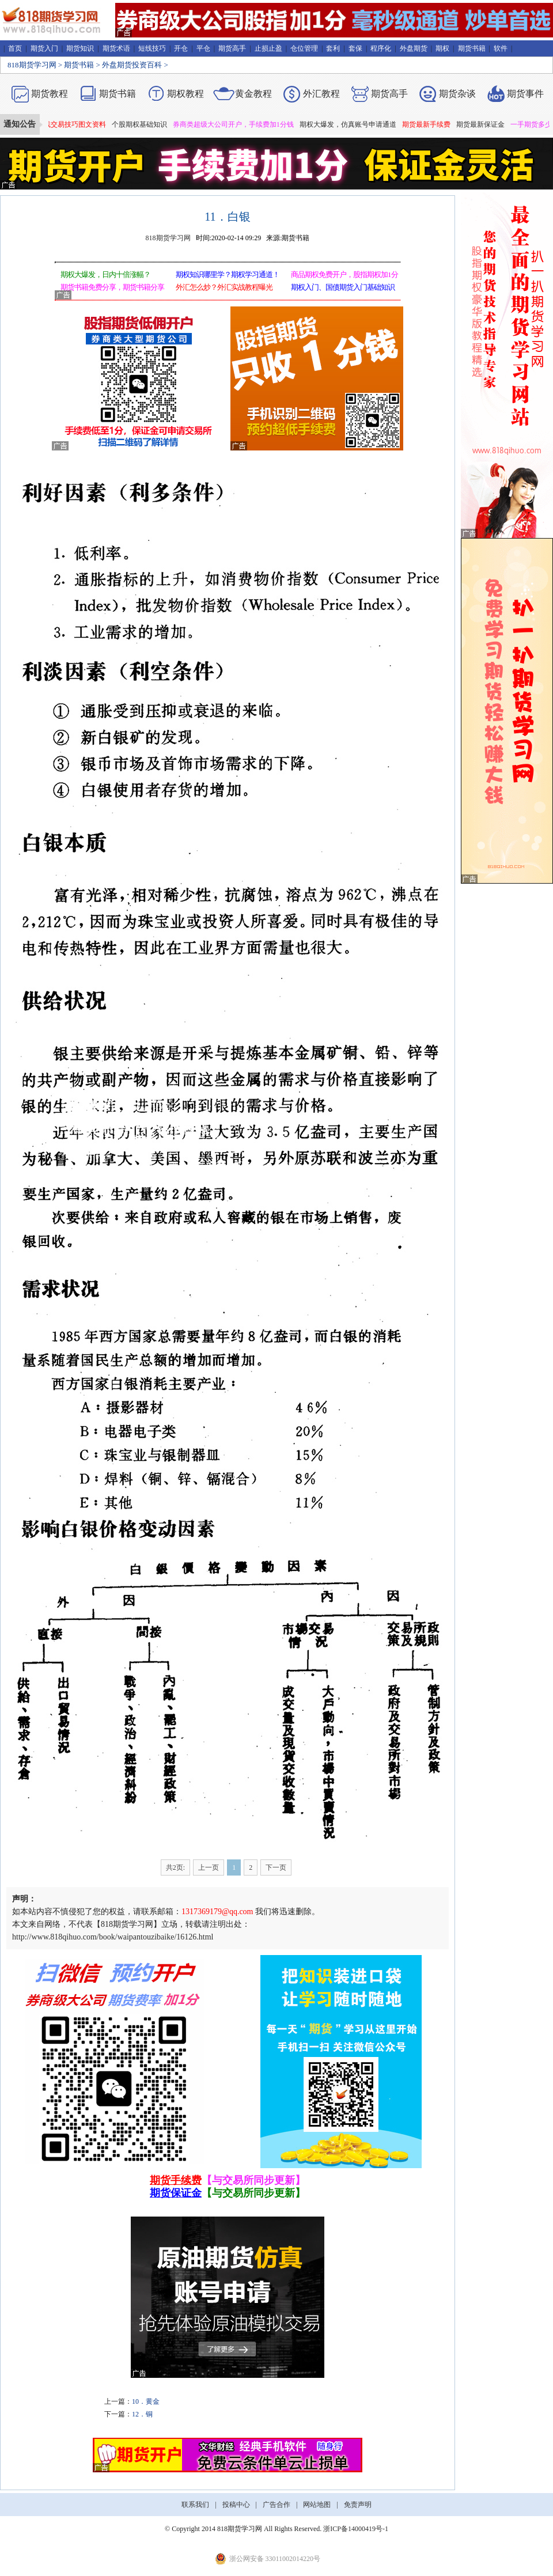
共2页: (175, 1867)
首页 (15, 48)
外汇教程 (321, 94)
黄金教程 (253, 94)
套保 (355, 48)
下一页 (276, 1867)
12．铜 (142, 2414)
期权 (442, 48)
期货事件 (525, 94)
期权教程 (185, 94)
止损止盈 (268, 48)
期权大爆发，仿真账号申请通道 (352, 124)
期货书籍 (472, 48)
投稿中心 (236, 2505)
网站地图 (317, 2505)
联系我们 (195, 2505)
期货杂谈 (457, 94)
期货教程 (49, 94)
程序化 (380, 48)
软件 (500, 48)
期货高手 (232, 48)
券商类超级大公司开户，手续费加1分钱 (237, 124)
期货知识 (80, 48)
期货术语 (116, 48)
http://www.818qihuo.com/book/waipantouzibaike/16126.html (112, 1937)
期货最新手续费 (431, 124)
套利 (333, 48)
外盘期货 (413, 48)
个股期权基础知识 (144, 124)
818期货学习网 (31, 64)
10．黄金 (146, 2401)
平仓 (203, 48)
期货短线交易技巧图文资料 (69, 124)
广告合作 (276, 2505)
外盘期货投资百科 (132, 64)
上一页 (208, 1867)
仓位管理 (304, 48)
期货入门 (44, 48)
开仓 (181, 48)
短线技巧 (152, 48)
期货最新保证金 (485, 124)
